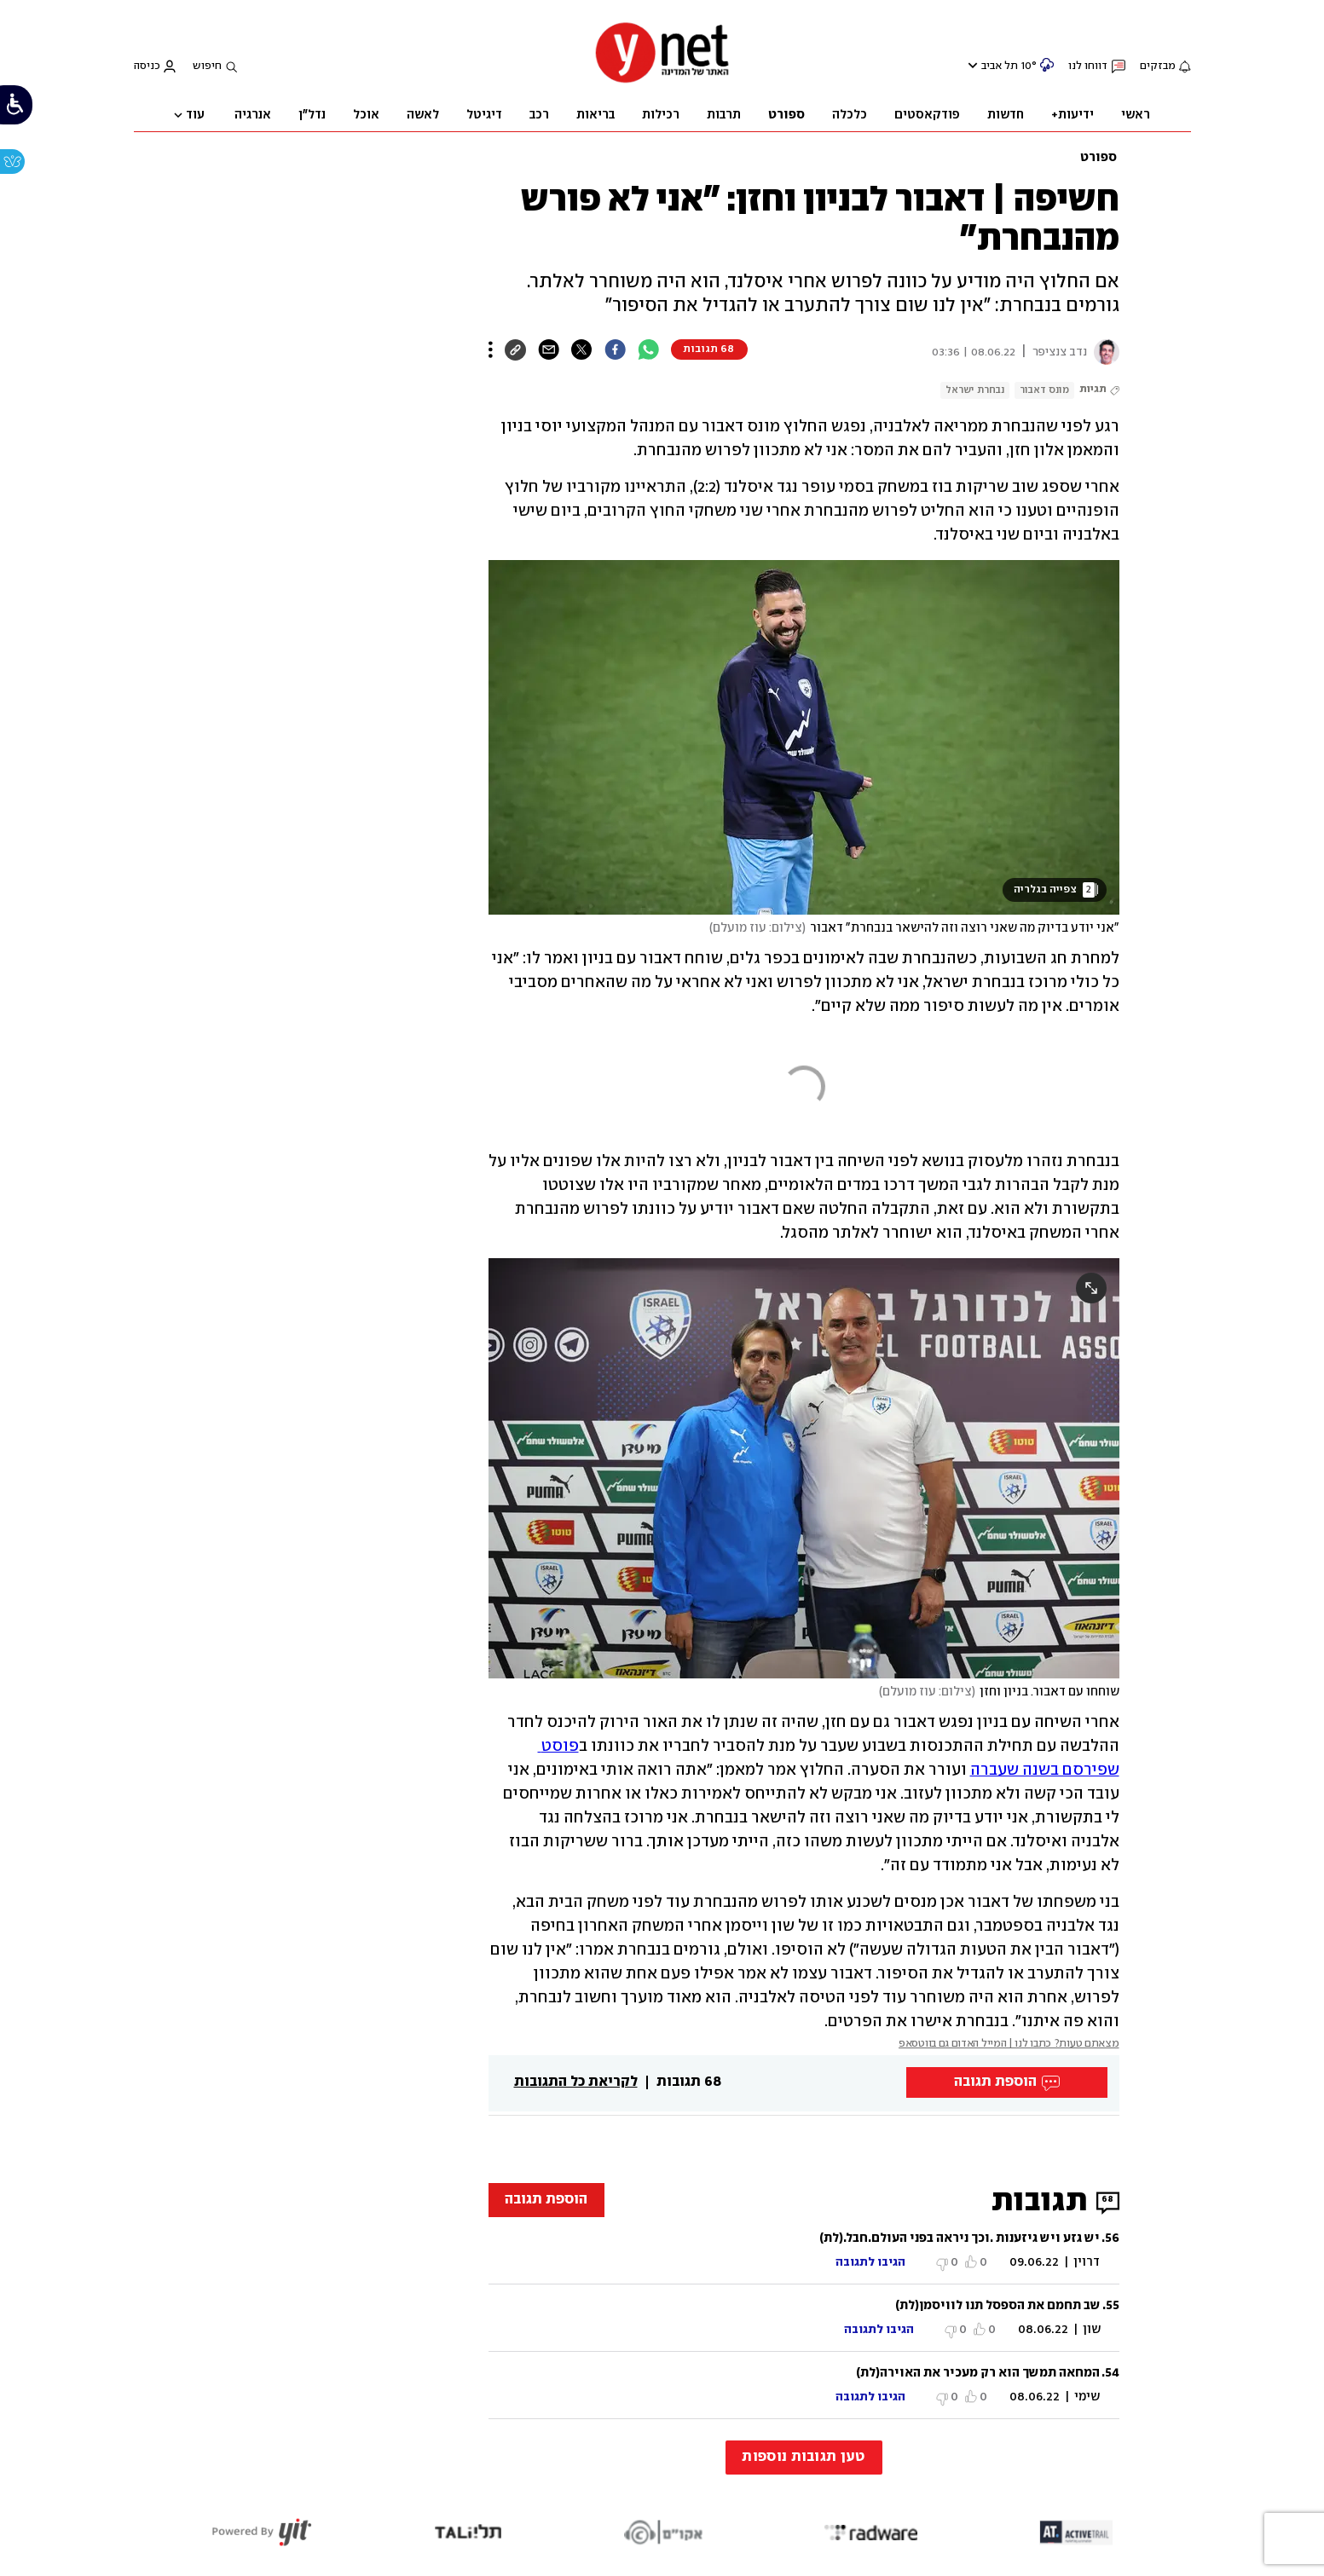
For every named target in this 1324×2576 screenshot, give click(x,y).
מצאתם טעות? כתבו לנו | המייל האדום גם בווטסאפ (1009, 2043)
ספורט (1098, 158)
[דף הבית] (662, 81)
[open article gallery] (804, 737)
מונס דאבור (1044, 390)
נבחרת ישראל (974, 390)
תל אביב (999, 66)
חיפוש (207, 66)
